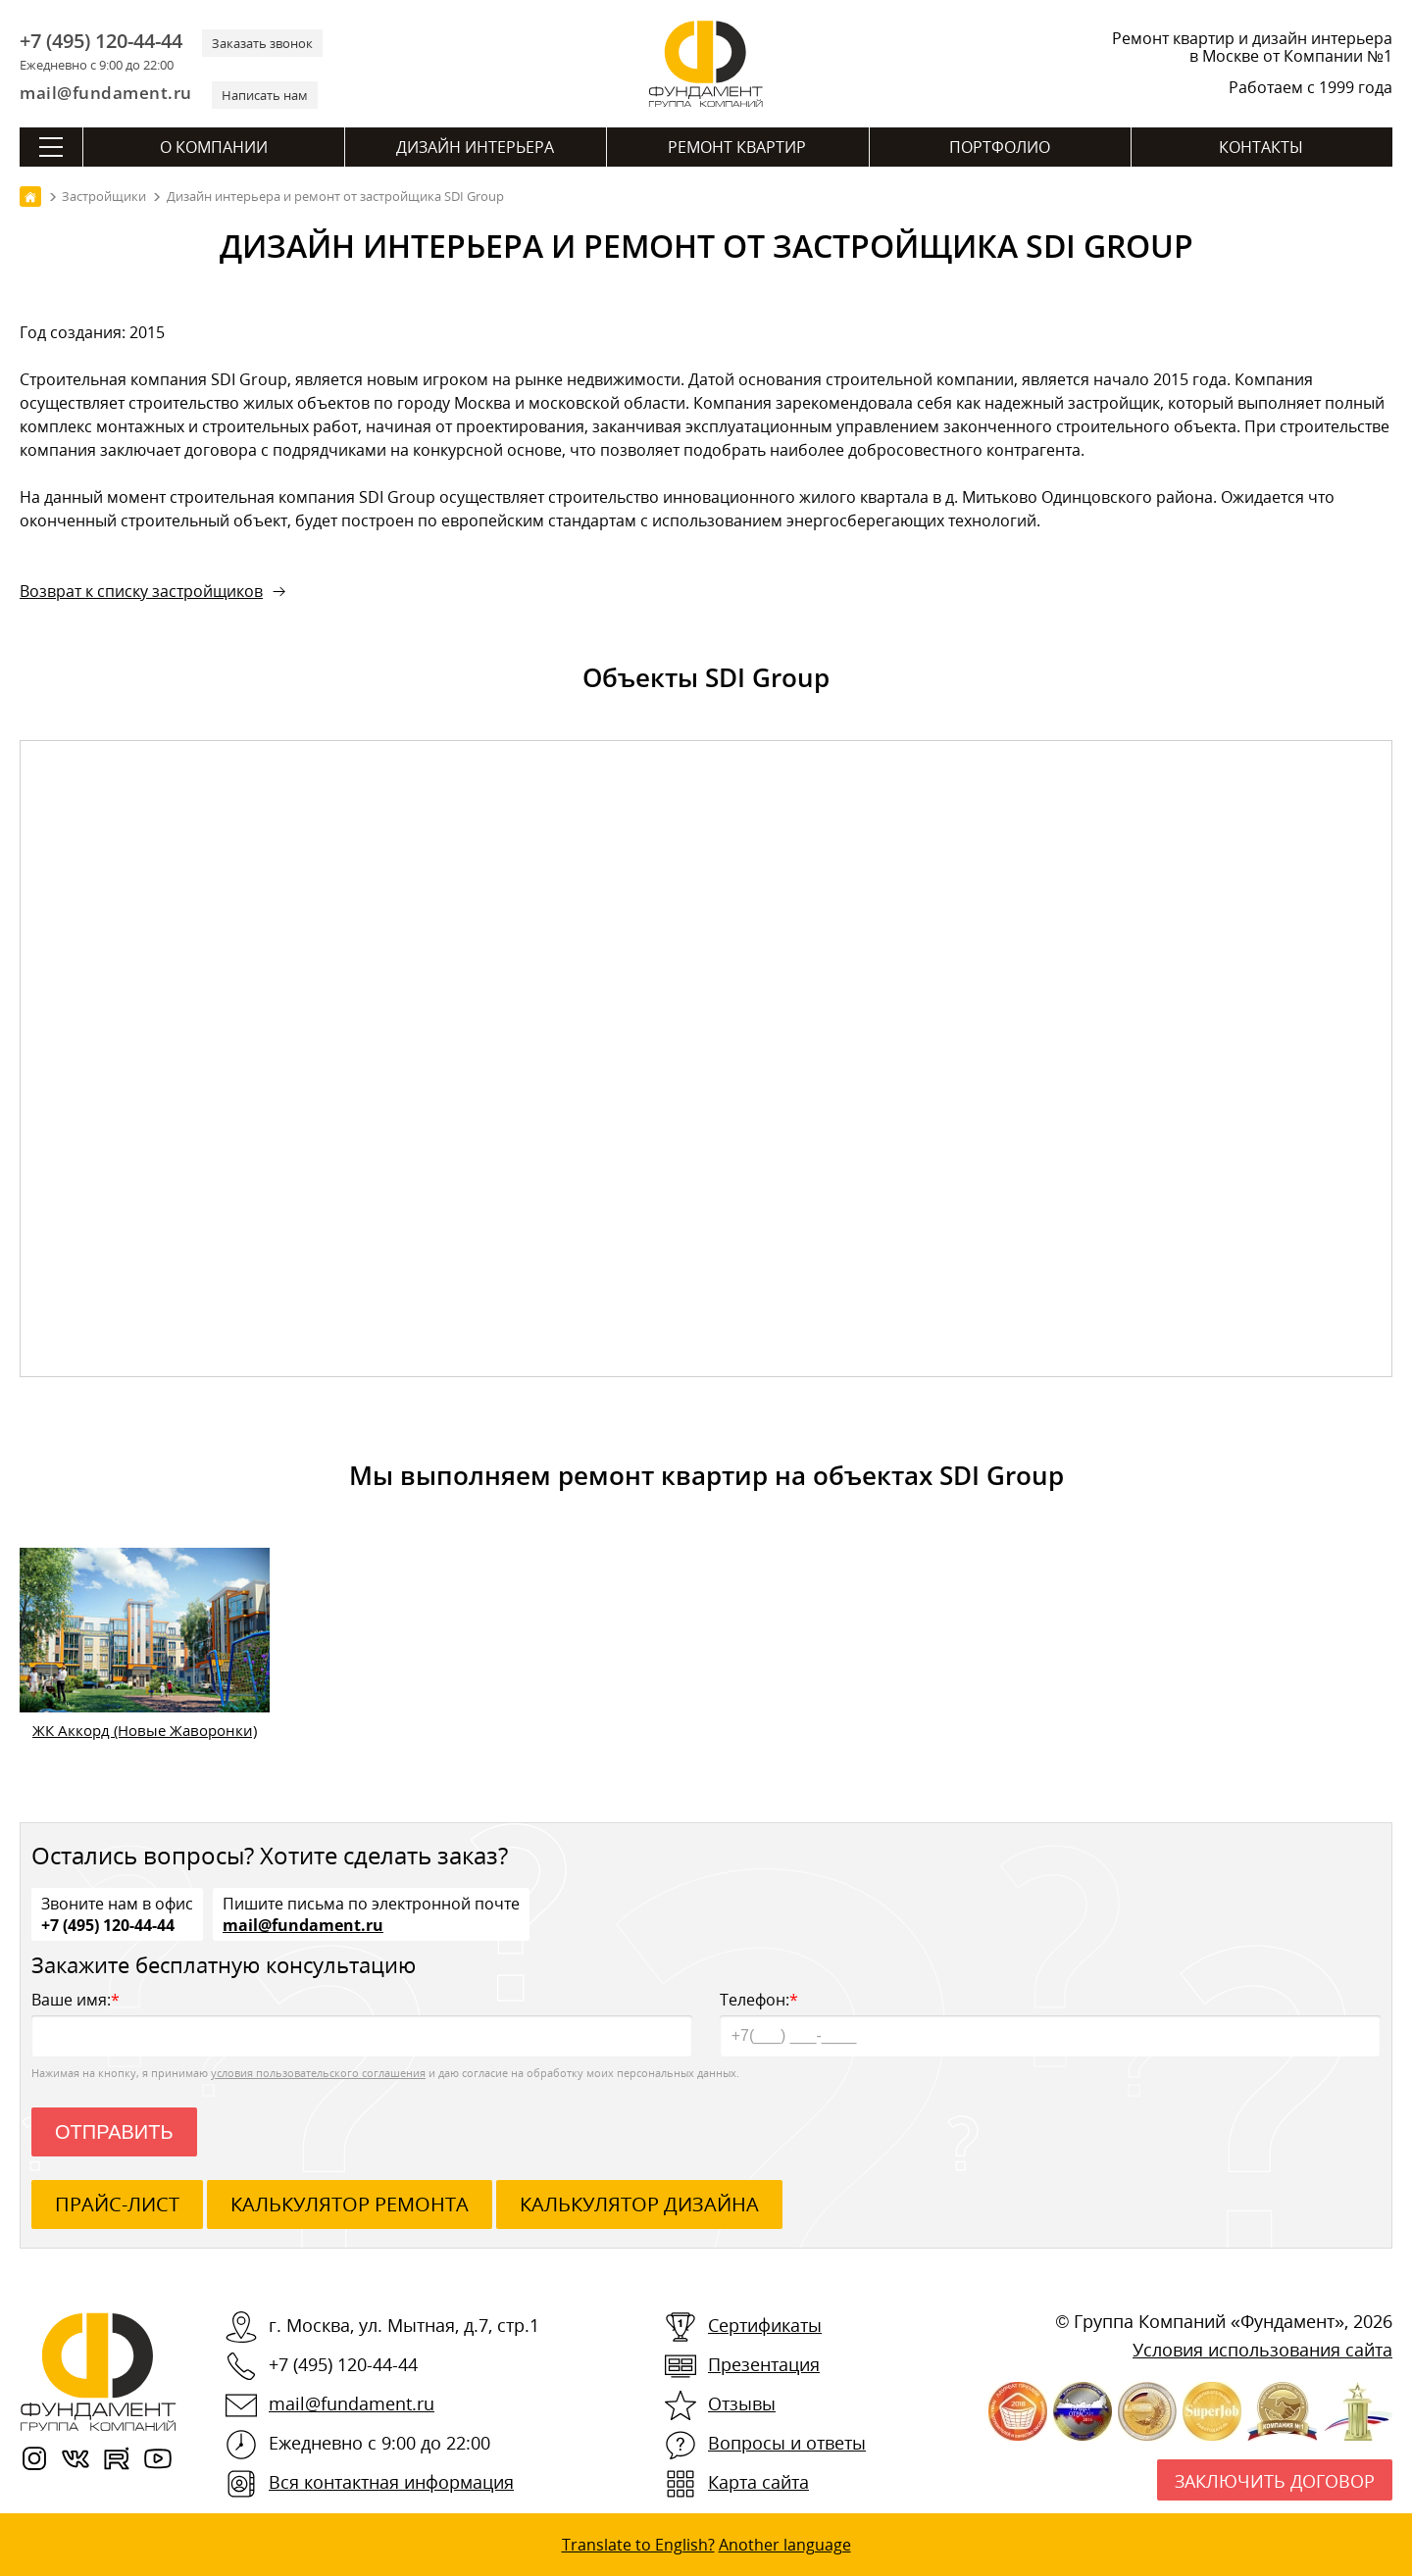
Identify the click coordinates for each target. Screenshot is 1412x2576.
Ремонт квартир (737, 147)
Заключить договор (1275, 2481)
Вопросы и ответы (787, 2442)
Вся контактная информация (391, 2482)
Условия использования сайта (1262, 2349)
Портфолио (999, 147)
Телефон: (1050, 2022)
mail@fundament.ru (106, 92)
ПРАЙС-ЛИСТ (117, 2204)
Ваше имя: (361, 2022)
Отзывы (742, 2403)
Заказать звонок (262, 43)
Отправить (114, 2132)
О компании (214, 147)
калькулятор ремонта (349, 2204)
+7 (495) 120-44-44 (101, 41)
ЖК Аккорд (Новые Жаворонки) (144, 1730)
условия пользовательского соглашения (318, 2072)
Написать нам (265, 95)
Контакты (1261, 147)
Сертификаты (765, 2325)
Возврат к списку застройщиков (141, 591)
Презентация (764, 2364)
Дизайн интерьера (475, 147)
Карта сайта (758, 2482)
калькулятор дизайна (639, 2204)
